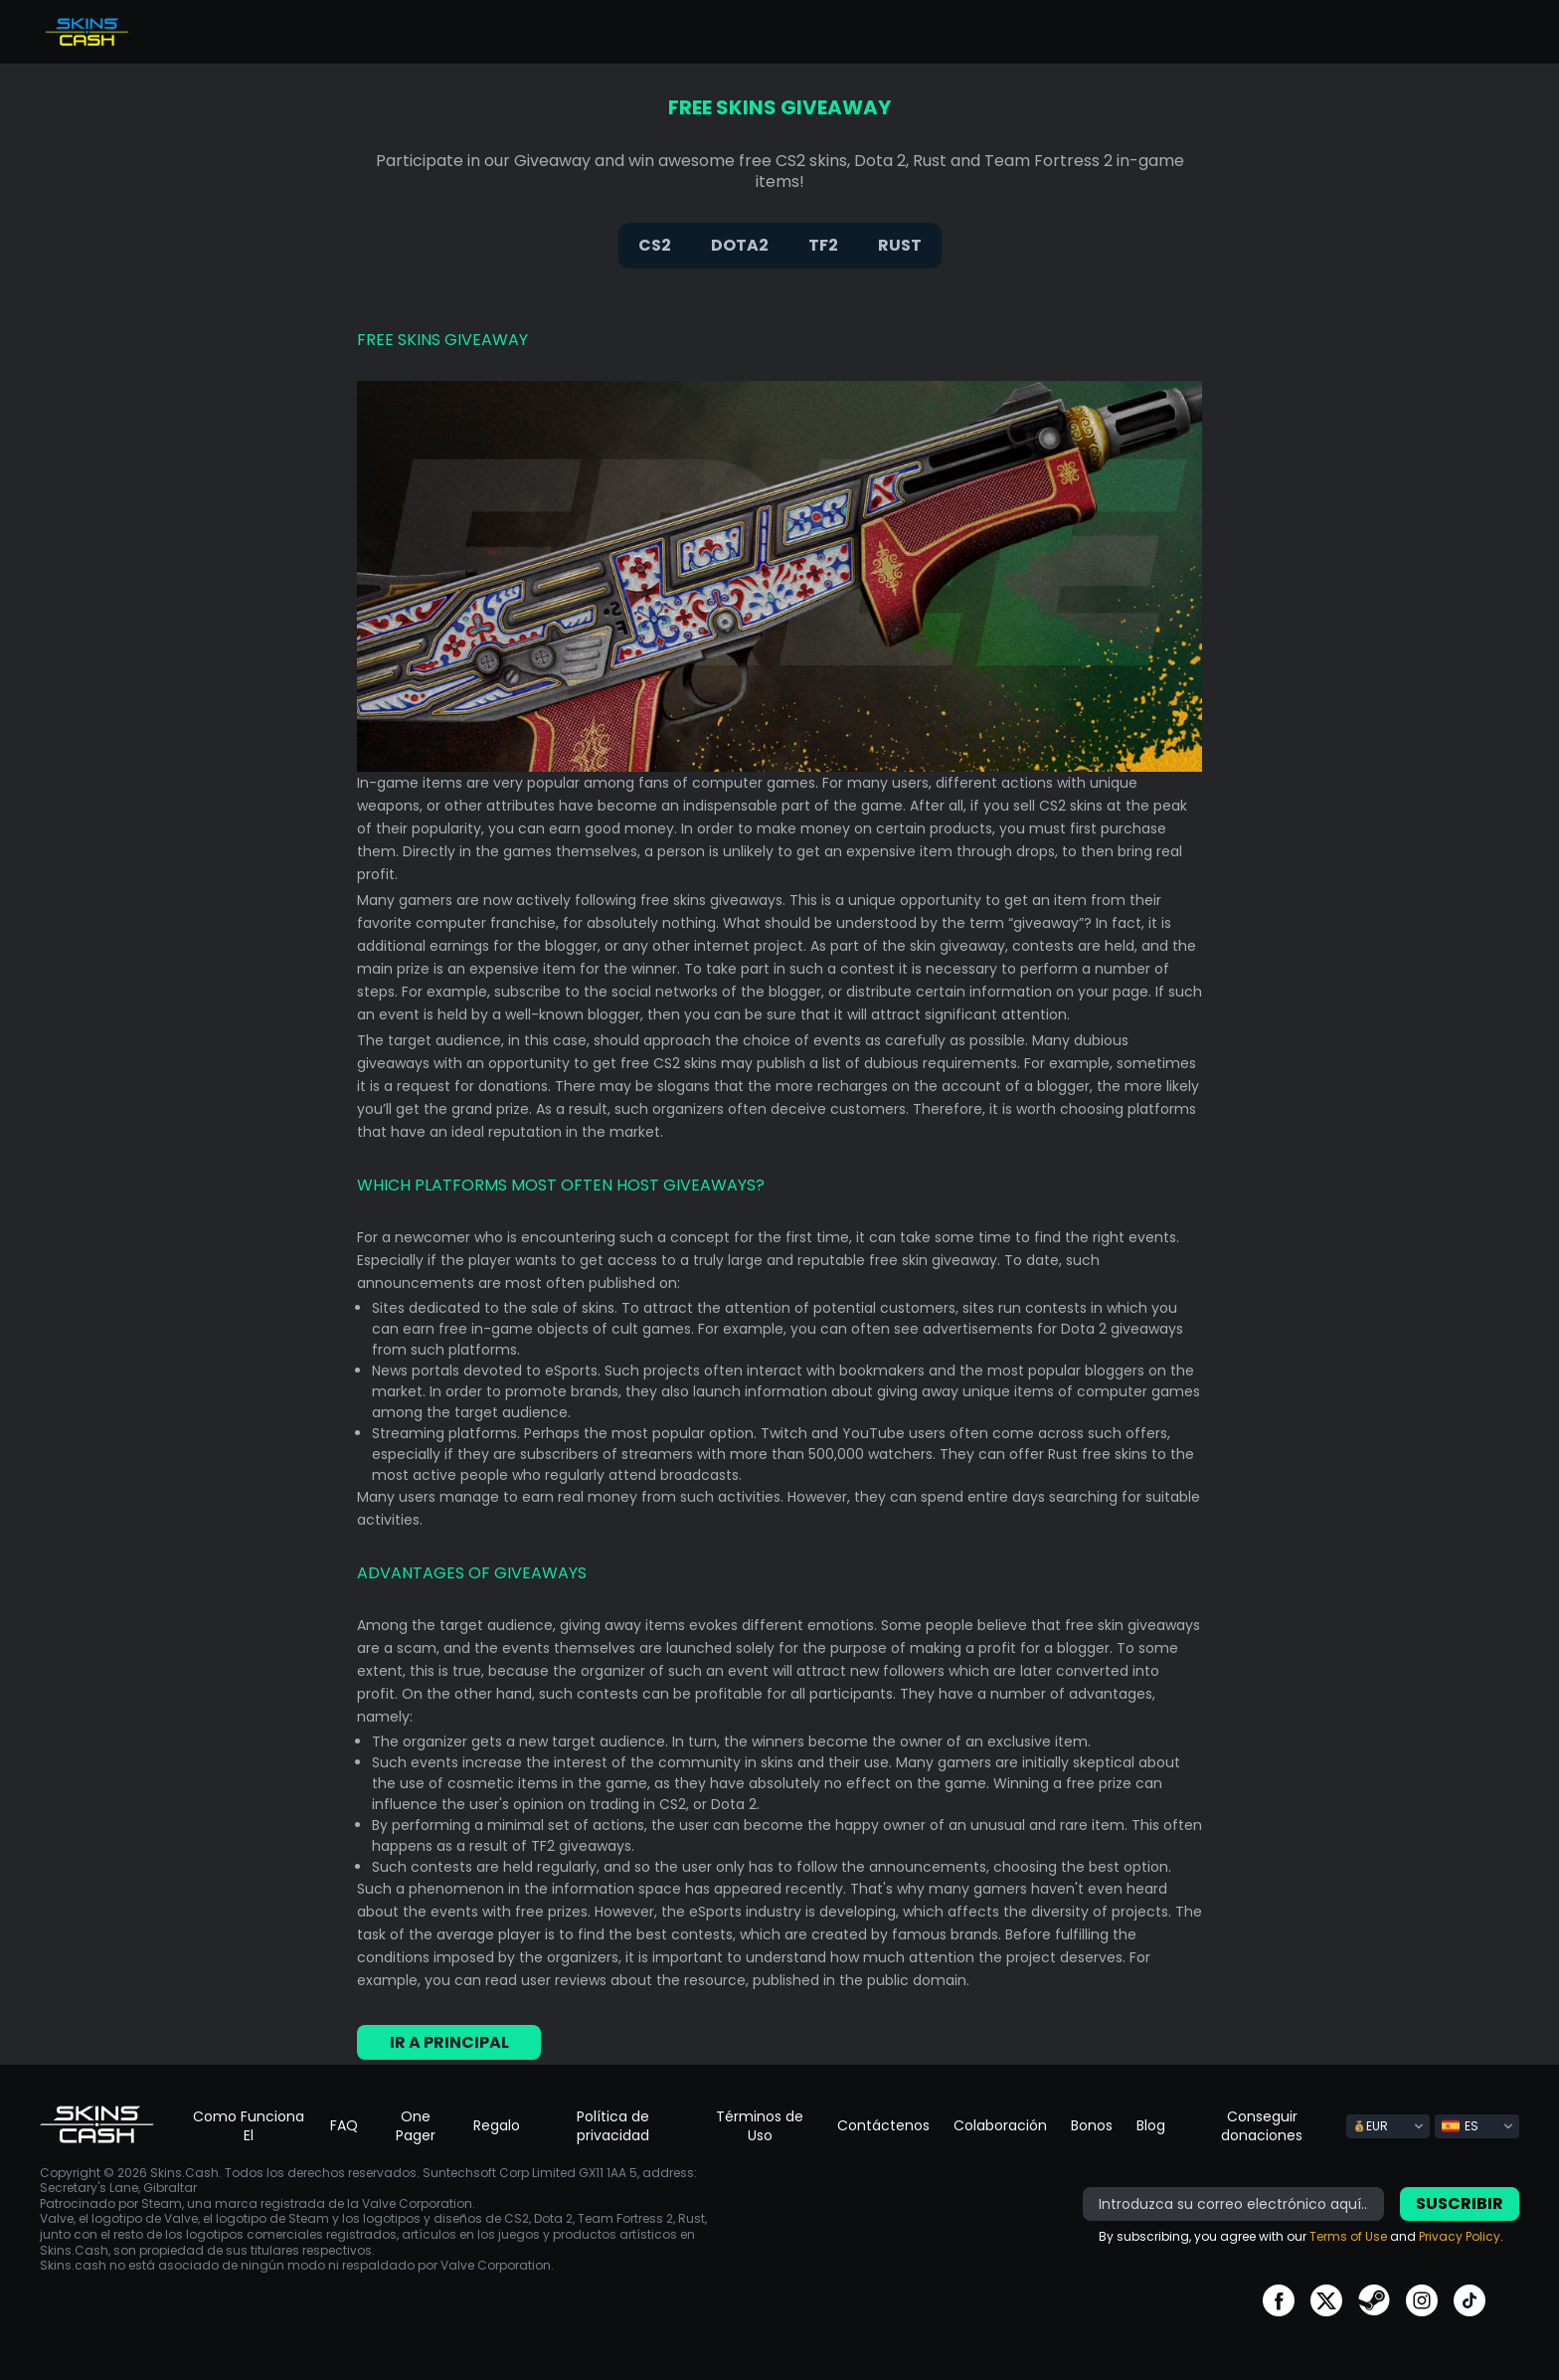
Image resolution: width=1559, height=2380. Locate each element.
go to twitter (1326, 2300)
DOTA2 (740, 245)
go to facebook (1279, 2300)
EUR (1370, 2125)
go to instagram (1422, 2300)
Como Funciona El (248, 2125)
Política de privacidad (613, 2125)
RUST (900, 245)
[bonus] (1233, 2204)
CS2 (654, 245)
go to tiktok (1469, 2300)
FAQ (344, 2125)
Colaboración (1000, 2125)
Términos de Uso (759, 2125)
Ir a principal (449, 2042)
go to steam (1374, 2300)
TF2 (823, 245)
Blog (1150, 2125)
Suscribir (1459, 2203)
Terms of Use (1348, 2236)
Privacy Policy (1459, 2236)
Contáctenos (883, 2125)
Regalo (496, 2125)
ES (1460, 2125)
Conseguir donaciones (1261, 2125)
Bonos (1092, 2125)
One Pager (415, 2125)
